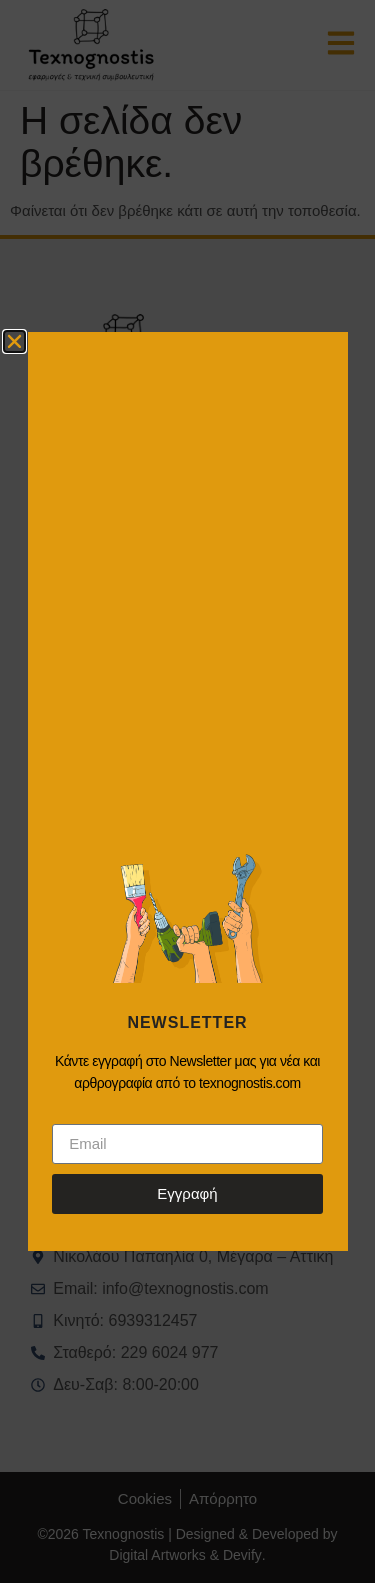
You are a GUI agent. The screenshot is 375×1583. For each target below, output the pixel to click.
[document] (187, 791)
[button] (14, 341)
